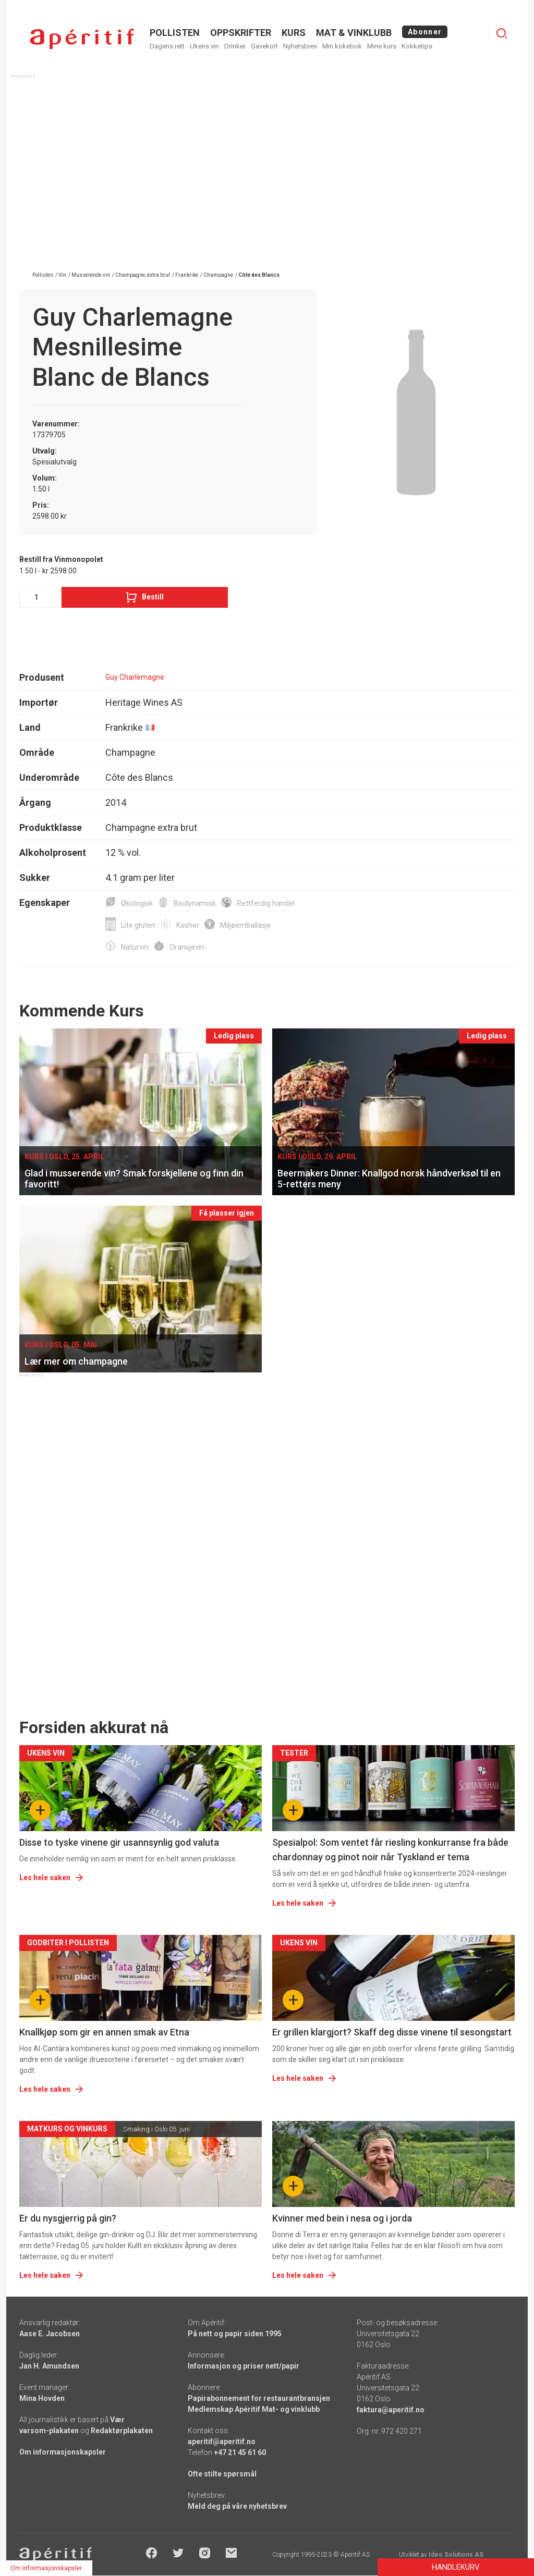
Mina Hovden (42, 2398)
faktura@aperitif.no (390, 2410)
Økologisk (137, 903)
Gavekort (264, 46)
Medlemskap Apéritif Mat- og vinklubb (254, 2409)
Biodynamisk (195, 903)
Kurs (294, 32)
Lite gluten (138, 925)
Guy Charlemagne (134, 677)
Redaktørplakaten (122, 2430)
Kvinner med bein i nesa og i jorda (342, 2218)
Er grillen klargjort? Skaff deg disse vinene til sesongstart (392, 2032)
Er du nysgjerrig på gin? (67, 2218)
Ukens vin (204, 46)
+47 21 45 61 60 (240, 2452)
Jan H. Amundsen (49, 2366)
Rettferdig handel (266, 903)
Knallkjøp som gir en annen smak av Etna (104, 2032)
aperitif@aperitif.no (222, 2441)
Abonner (425, 32)
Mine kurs (381, 46)
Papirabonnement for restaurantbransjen (259, 2398)
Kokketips (417, 46)
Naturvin (135, 947)
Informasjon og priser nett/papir (243, 2366)
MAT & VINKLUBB (354, 32)
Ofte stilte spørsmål (222, 2474)
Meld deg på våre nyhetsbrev (237, 2506)
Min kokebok (342, 46)
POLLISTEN (175, 32)
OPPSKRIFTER (240, 32)
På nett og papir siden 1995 (235, 2333)
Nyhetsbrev (300, 46)
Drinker (235, 46)
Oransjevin (186, 947)
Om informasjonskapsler (62, 2452)
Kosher (187, 925)
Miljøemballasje (245, 925)
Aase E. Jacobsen (49, 2333)
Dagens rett (167, 46)
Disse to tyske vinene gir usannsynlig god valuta (119, 1842)
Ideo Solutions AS (456, 2554)
